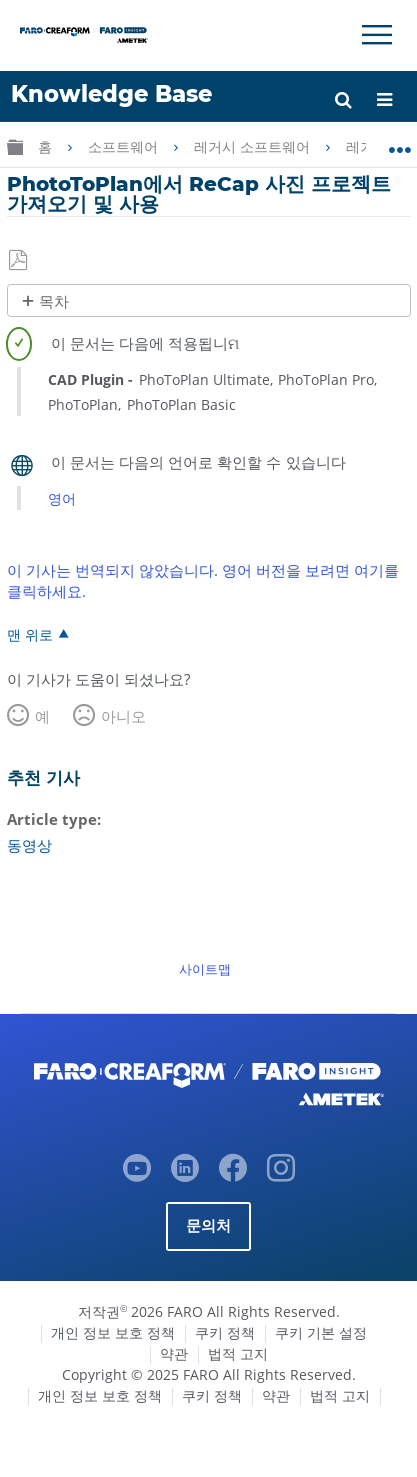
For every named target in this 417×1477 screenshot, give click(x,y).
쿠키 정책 (225, 1332)
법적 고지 (238, 1353)
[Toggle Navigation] (377, 35)
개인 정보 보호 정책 (113, 1332)
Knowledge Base (111, 94)
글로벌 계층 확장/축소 (15, 146)
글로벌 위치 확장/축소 (399, 143)
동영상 (29, 845)
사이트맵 (205, 969)
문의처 (209, 1225)
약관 (174, 1353)
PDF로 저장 (19, 261)
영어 (62, 498)
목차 (54, 301)
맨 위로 (30, 634)
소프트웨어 (125, 147)
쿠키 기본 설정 (321, 1332)
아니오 (123, 716)
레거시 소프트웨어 (254, 147)
